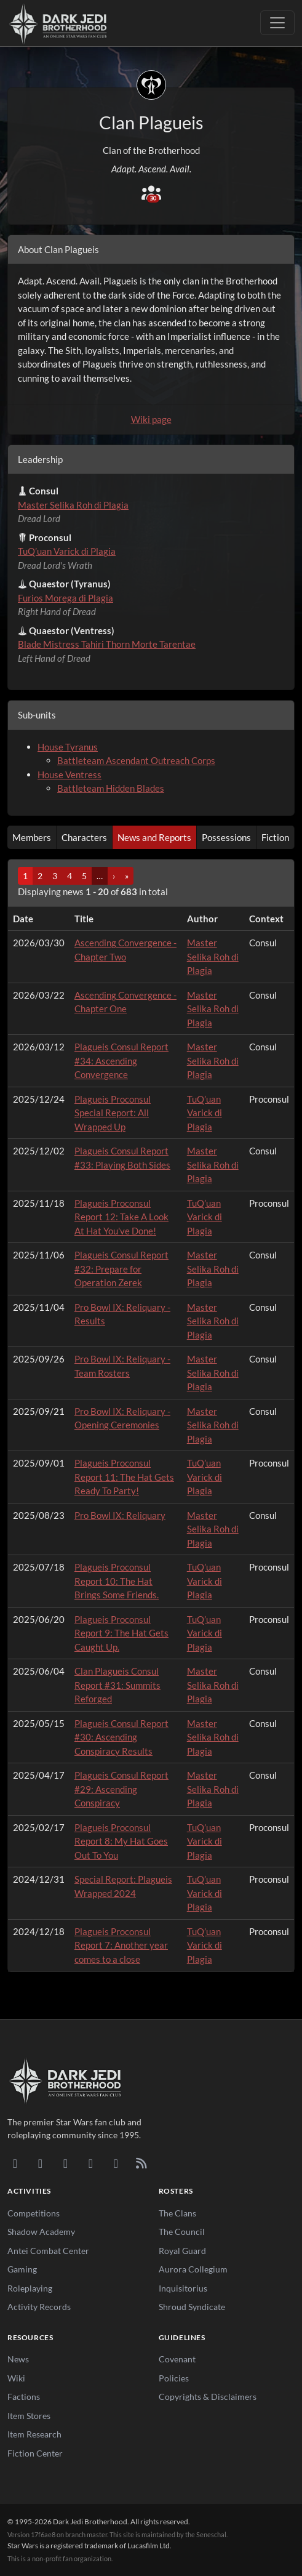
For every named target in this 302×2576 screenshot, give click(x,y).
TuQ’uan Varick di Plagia (67, 551)
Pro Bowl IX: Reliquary (119, 1515)
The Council (182, 2231)
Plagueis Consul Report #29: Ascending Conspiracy (121, 1788)
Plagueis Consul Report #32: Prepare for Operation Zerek (121, 1268)
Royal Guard (182, 2250)
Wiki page (151, 419)
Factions (23, 2396)
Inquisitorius (183, 2288)
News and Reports (154, 837)
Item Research (34, 2434)
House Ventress (69, 774)
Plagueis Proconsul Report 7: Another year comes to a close (121, 1945)
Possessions (226, 837)
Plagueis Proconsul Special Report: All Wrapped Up (112, 1112)
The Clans (177, 2213)
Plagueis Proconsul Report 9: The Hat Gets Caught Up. (121, 1633)
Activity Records (39, 2306)
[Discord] (15, 2163)
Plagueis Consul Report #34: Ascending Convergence (121, 1060)
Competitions (33, 2213)
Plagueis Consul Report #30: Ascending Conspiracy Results (121, 1737)
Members (31, 837)
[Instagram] (90, 2163)
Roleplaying (29, 2288)
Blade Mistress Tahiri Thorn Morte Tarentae (107, 644)
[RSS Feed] (141, 2163)
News (18, 2359)
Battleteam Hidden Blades (110, 788)
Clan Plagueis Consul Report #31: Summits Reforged (117, 1684)
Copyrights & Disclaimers (207, 2396)
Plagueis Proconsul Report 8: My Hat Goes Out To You (121, 1841)
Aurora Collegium (193, 2269)
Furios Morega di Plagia (65, 597)
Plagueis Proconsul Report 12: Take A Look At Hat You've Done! (121, 1216)
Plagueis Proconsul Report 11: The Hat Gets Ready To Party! (124, 1476)
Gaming (22, 2269)
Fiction (275, 837)
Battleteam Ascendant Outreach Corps (136, 760)
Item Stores (28, 2415)
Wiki (16, 2378)
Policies (174, 2378)
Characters (84, 837)
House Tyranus (68, 746)
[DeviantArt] (40, 2163)
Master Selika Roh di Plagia (73, 504)
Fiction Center (35, 2453)
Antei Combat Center (48, 2250)
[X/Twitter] (116, 2163)
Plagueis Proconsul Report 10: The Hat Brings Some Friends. (116, 1580)
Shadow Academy (41, 2231)
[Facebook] (65, 2163)
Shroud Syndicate (192, 2306)
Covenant (177, 2359)
